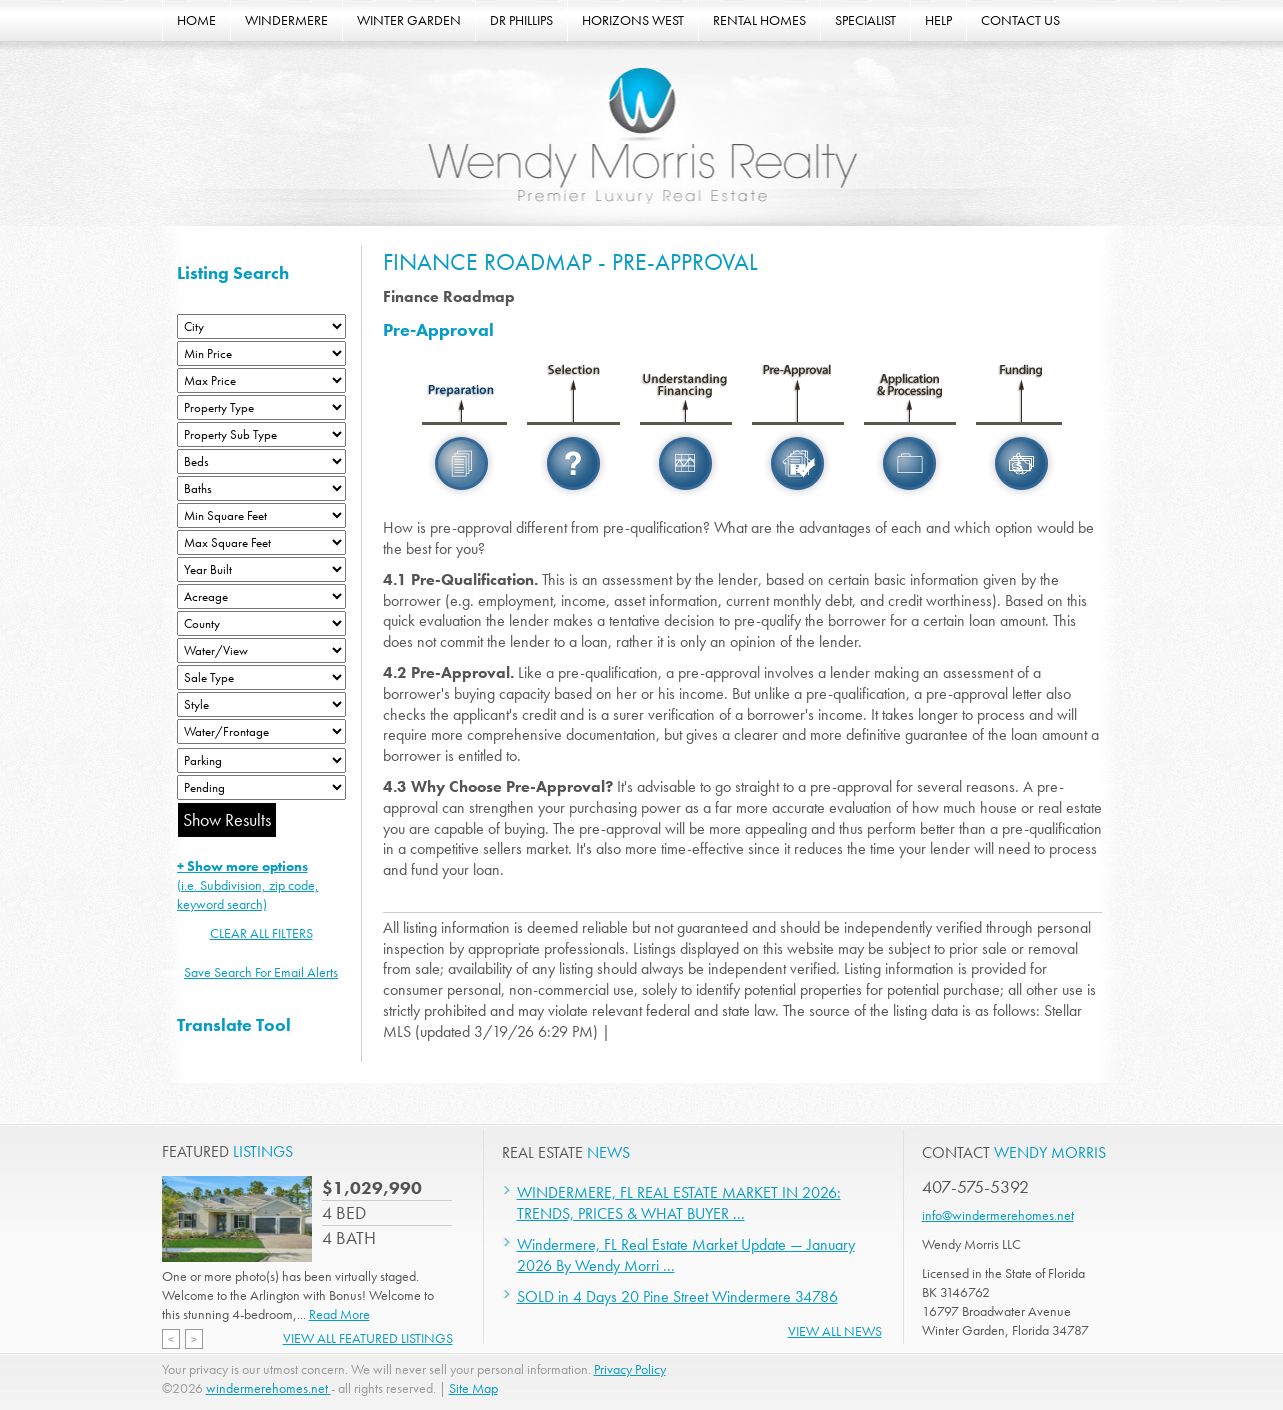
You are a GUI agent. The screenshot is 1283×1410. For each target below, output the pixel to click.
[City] (261, 326)
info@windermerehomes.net (998, 1215)
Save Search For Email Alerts (261, 972)
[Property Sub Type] (261, 434)
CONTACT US (1020, 20)
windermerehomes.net (268, 1388)
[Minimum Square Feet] (261, 515)
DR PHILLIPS (521, 20)
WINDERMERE (286, 20)
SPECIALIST (865, 20)
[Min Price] (261, 353)
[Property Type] (261, 407)
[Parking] (261, 760)
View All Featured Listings (368, 1338)
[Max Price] (261, 380)
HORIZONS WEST (633, 20)
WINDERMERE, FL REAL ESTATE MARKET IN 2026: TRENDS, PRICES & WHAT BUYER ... (679, 1203)
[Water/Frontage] (261, 731)
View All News (835, 1331)
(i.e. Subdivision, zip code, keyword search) (248, 885)
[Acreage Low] (261, 596)
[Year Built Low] (261, 569)
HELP (938, 20)
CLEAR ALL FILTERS (261, 933)
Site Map (473, 1388)
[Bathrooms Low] (261, 488)
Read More (339, 1314)
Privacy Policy (630, 1369)
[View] (261, 650)
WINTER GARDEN (409, 20)
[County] (261, 623)
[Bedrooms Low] (261, 461)
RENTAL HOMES (759, 20)
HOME (196, 20)
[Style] (261, 704)
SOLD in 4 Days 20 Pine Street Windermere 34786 (677, 1296)
